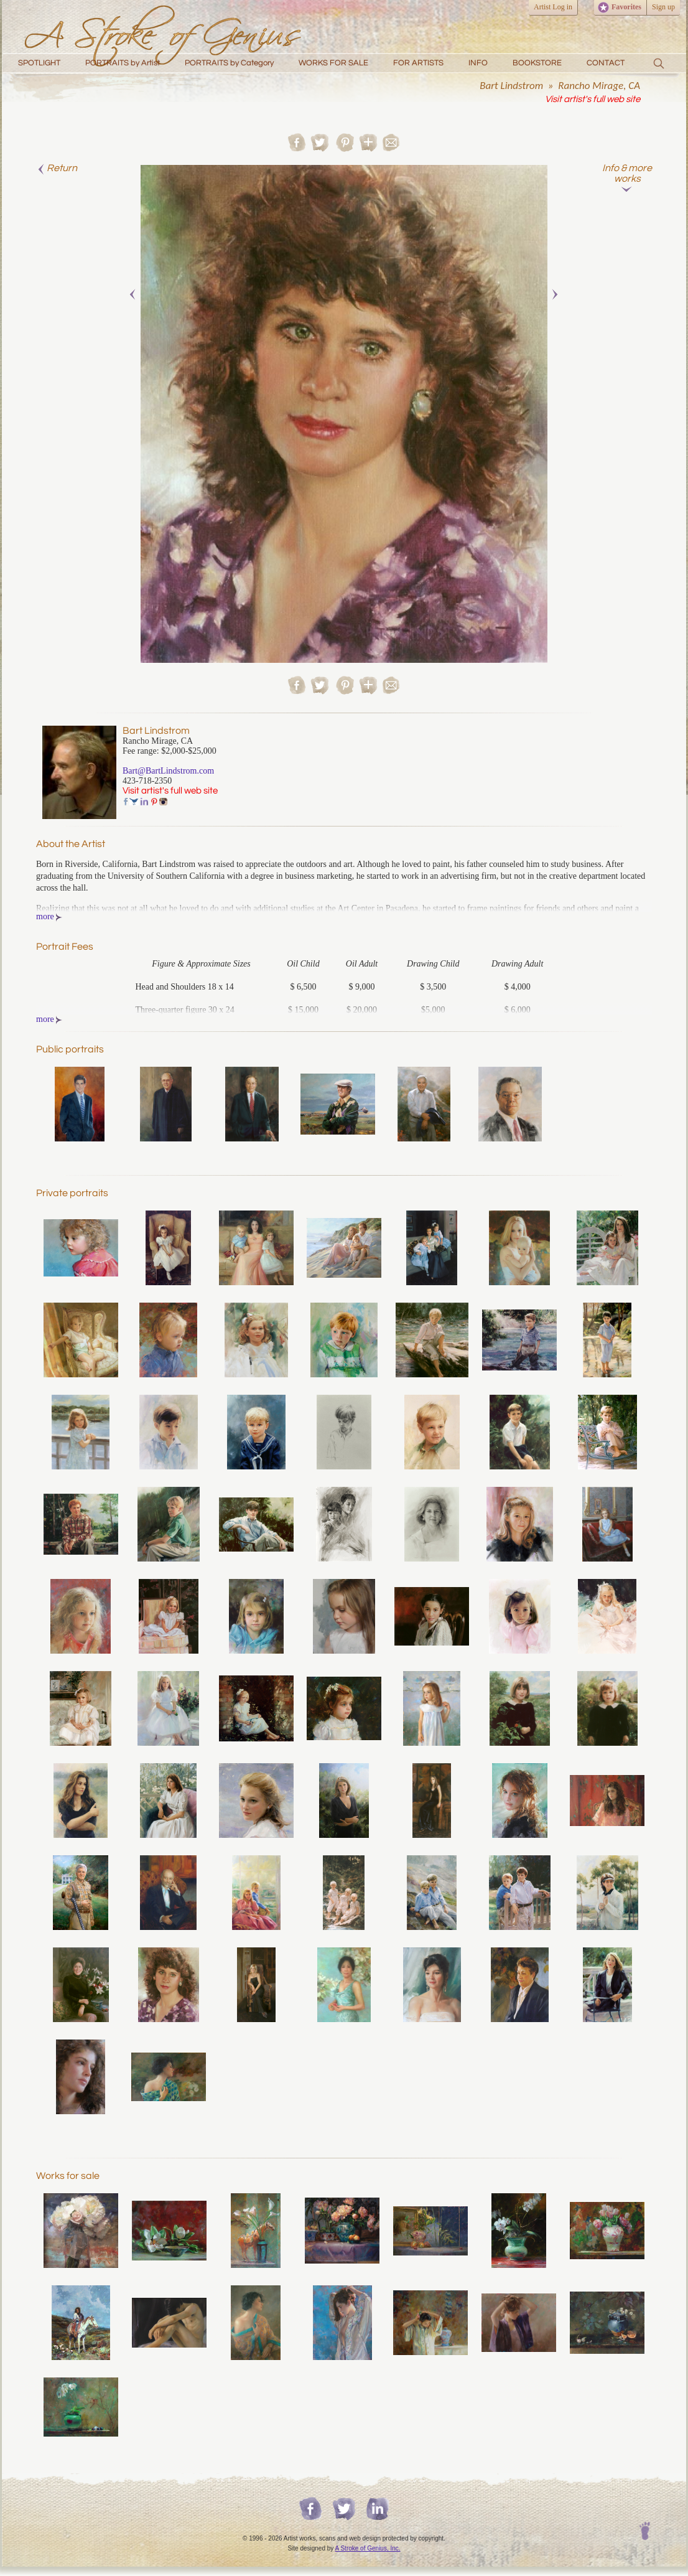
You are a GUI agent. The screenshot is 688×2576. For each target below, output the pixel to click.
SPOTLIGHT (39, 63)
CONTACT (606, 63)
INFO (478, 63)
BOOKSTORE (537, 63)
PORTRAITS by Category (229, 63)
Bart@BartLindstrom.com (168, 770)
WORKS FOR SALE (333, 63)
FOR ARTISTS (418, 63)
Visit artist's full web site (592, 99)
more (49, 916)
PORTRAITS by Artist (122, 63)
